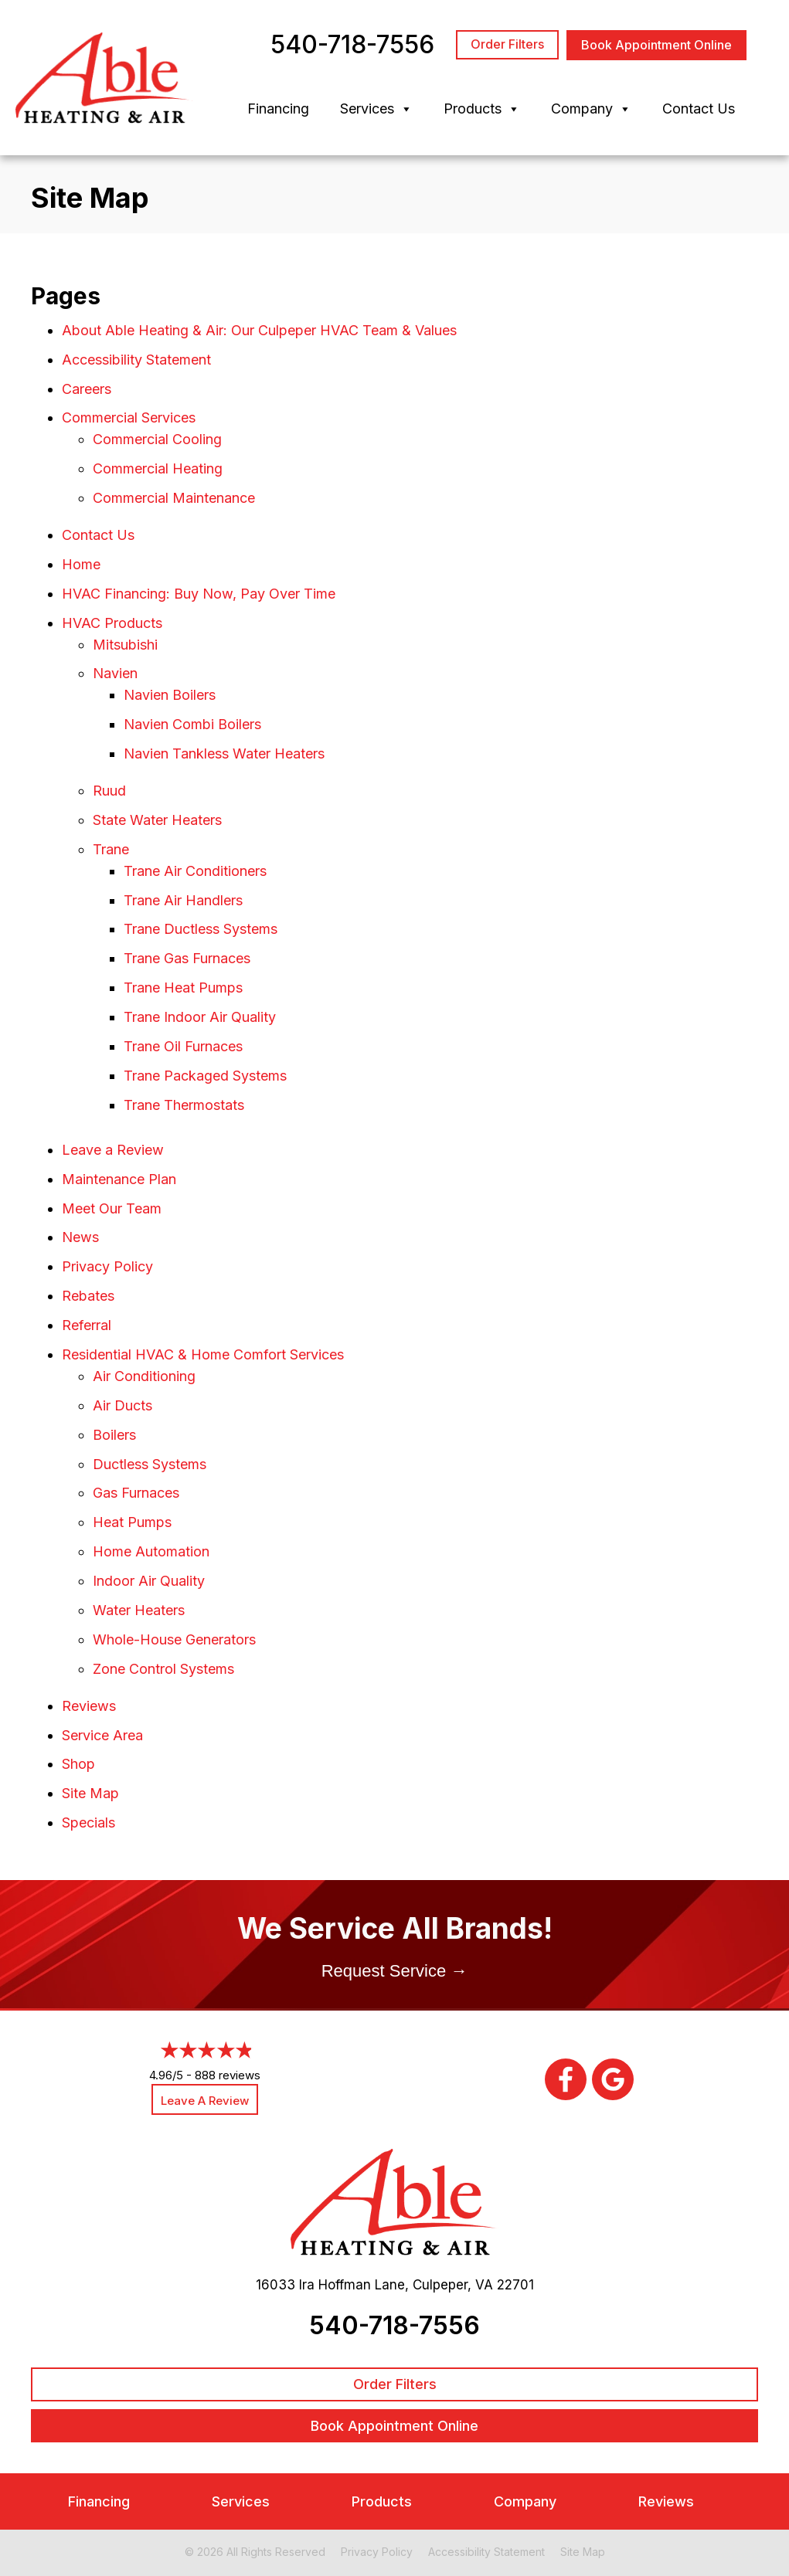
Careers (86, 389)
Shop (78, 1764)
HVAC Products (112, 623)
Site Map (90, 1793)
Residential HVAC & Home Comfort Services (203, 1354)
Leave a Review (113, 1150)
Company (591, 108)
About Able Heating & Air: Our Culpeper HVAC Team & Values (259, 330)
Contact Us (698, 108)
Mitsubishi (125, 644)
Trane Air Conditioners (195, 871)
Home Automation (151, 1551)
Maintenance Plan (119, 1179)
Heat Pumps (132, 1522)
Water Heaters (139, 1610)
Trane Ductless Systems (200, 929)
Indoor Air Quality (149, 1581)
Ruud (109, 790)
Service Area (102, 1735)
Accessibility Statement (136, 359)
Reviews (89, 1706)
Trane (111, 849)
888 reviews (227, 2075)
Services (376, 108)
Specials (88, 1822)
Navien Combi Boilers (192, 724)
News (80, 1237)
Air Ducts (122, 1405)
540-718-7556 (394, 2325)
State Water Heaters (157, 820)
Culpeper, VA (453, 2285)
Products (482, 108)
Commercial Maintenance (174, 498)
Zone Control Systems (163, 1669)
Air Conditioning (144, 1376)
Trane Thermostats (184, 1105)
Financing (278, 108)
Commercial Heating (158, 468)
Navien (115, 673)
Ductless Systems (149, 1464)
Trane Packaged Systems (205, 1075)
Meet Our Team (112, 1208)
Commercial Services (129, 417)
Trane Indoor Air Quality (200, 1017)
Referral (86, 1325)
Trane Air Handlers (183, 900)
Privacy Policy (107, 1266)
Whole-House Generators (174, 1639)
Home (81, 564)
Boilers (114, 1435)
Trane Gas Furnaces (187, 958)
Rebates (88, 1296)
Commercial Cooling (157, 439)
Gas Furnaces (136, 1493)
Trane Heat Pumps (183, 987)
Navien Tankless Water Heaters (224, 753)
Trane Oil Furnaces (183, 1046)
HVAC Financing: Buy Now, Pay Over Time (198, 593)
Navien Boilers (170, 695)
